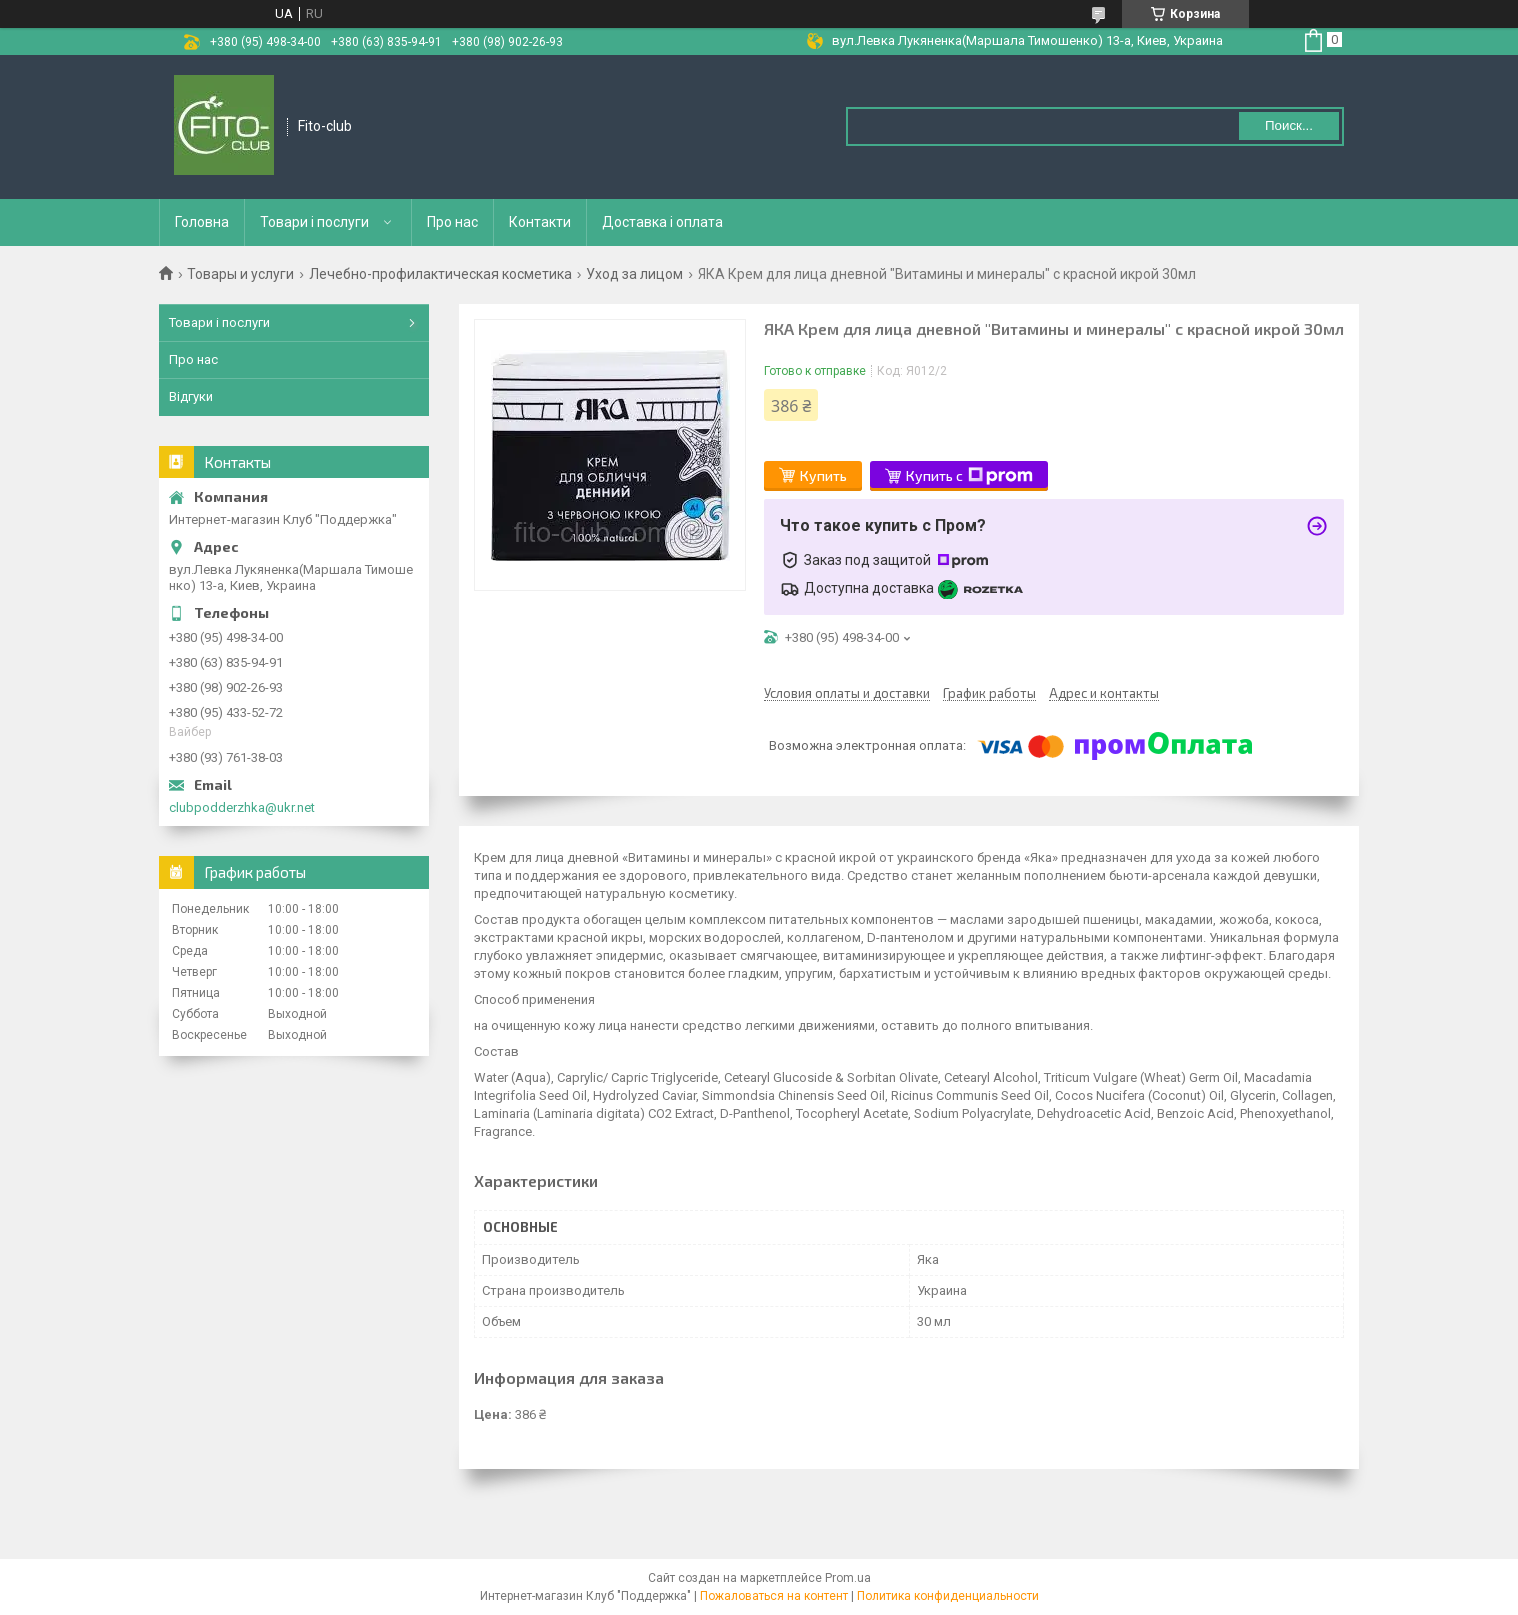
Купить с (969, 476)
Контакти (540, 222)
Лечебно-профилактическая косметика (440, 274)
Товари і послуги (314, 222)
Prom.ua (848, 1578)
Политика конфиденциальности (948, 1596)
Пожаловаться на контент (774, 1596)
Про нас (452, 222)
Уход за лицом (634, 274)
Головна (202, 222)
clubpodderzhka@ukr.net (242, 807)
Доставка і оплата (662, 222)
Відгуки (191, 396)
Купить (823, 475)
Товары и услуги (240, 274)
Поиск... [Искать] (1289, 125)
